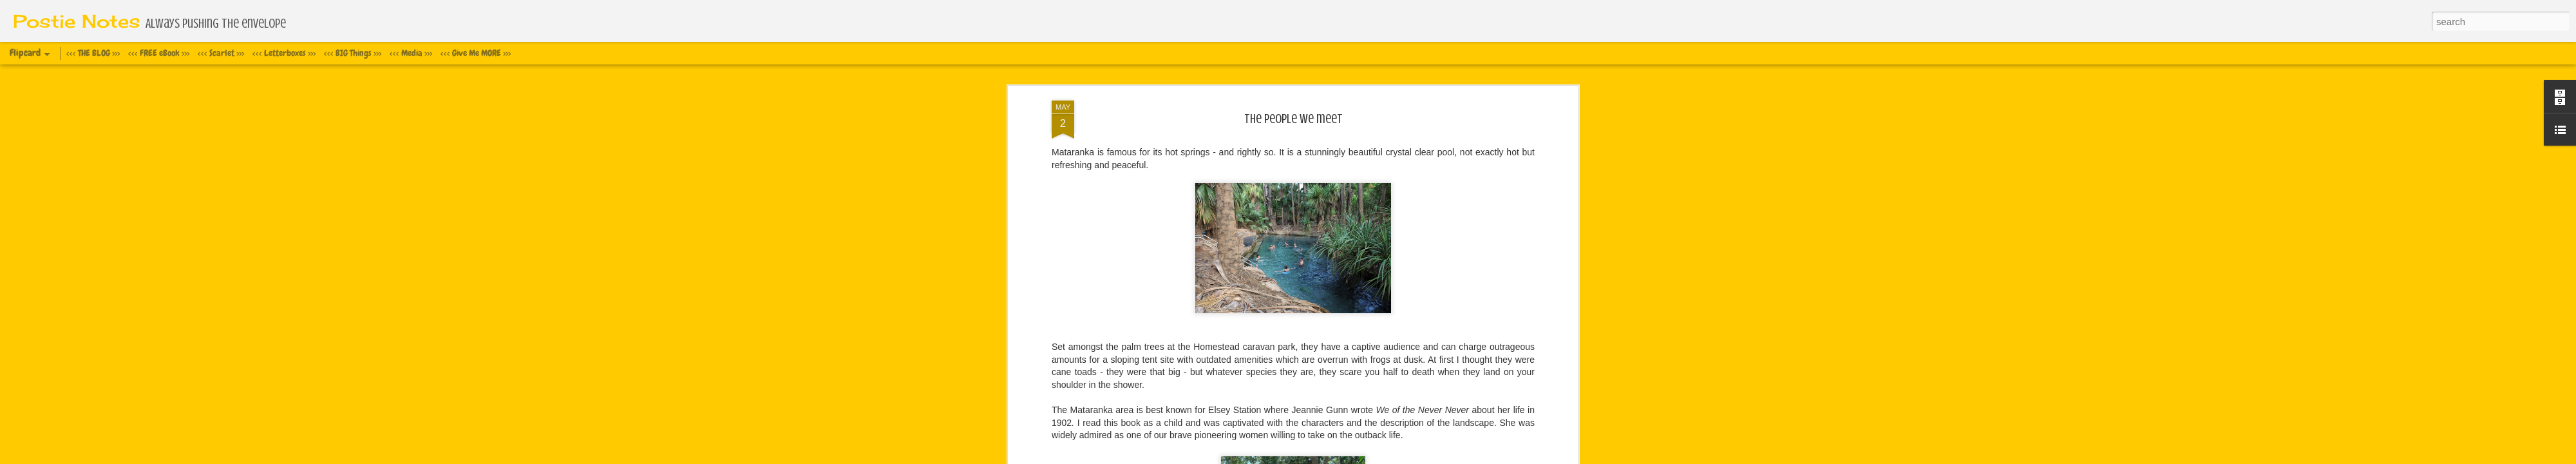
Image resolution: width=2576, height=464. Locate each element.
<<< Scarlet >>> (221, 53)
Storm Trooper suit (1096, 153)
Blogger (1351, 457)
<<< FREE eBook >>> (158, 53)
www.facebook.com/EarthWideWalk (1122, 266)
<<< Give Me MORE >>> (475, 53)
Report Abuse (1388, 457)
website (1067, 279)
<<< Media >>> (411, 53)
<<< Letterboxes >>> (284, 53)
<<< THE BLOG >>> (93, 53)
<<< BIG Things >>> (352, 53)
